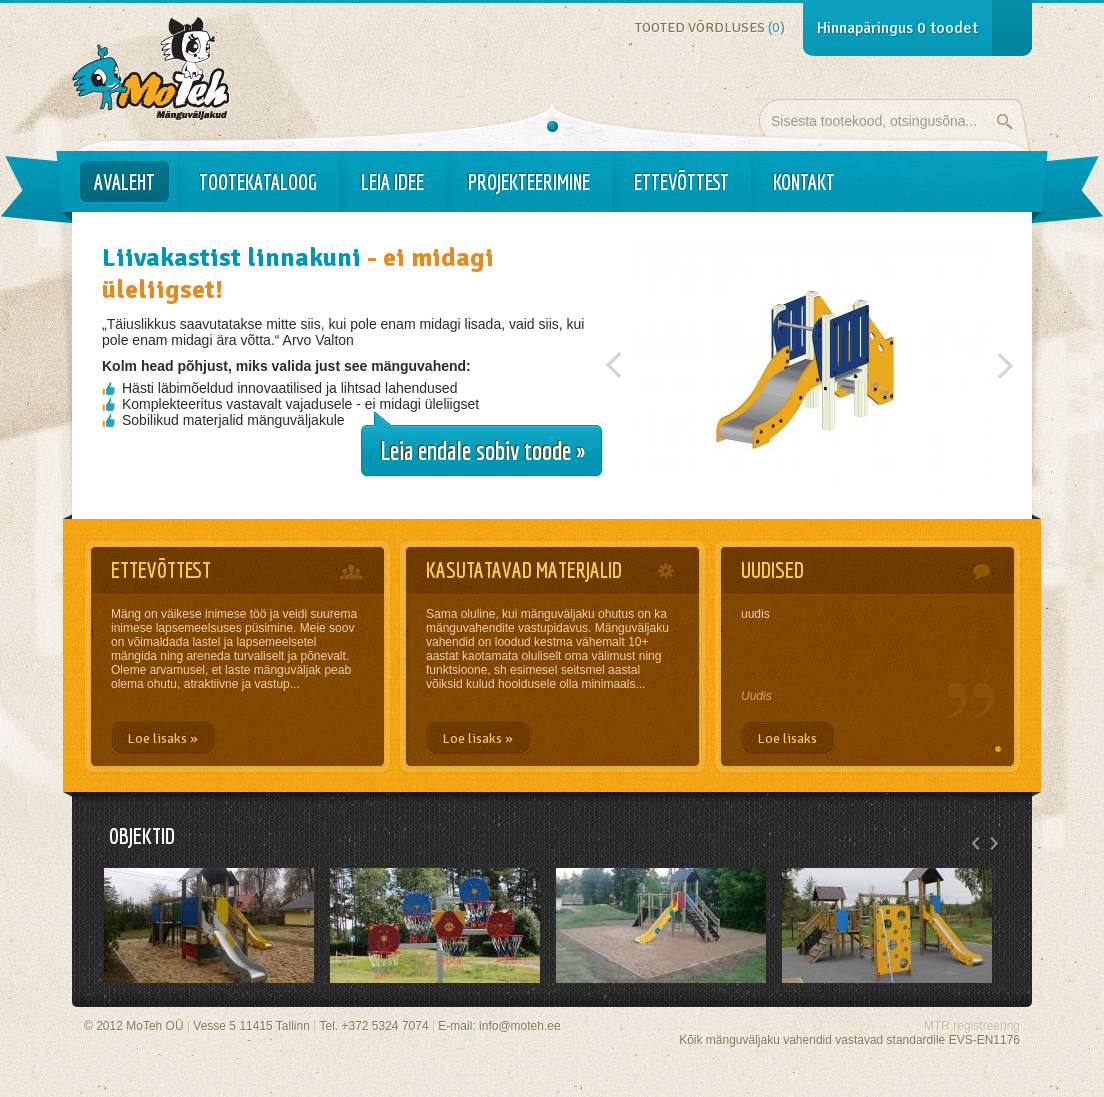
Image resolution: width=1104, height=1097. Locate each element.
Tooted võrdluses (710, 27)
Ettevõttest (681, 182)
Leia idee (392, 182)
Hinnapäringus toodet (897, 28)
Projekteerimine (529, 182)
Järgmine (1005, 360)
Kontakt (804, 182)
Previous (614, 360)
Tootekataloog (258, 182)
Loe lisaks (787, 738)
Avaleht (124, 182)
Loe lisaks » (162, 738)
